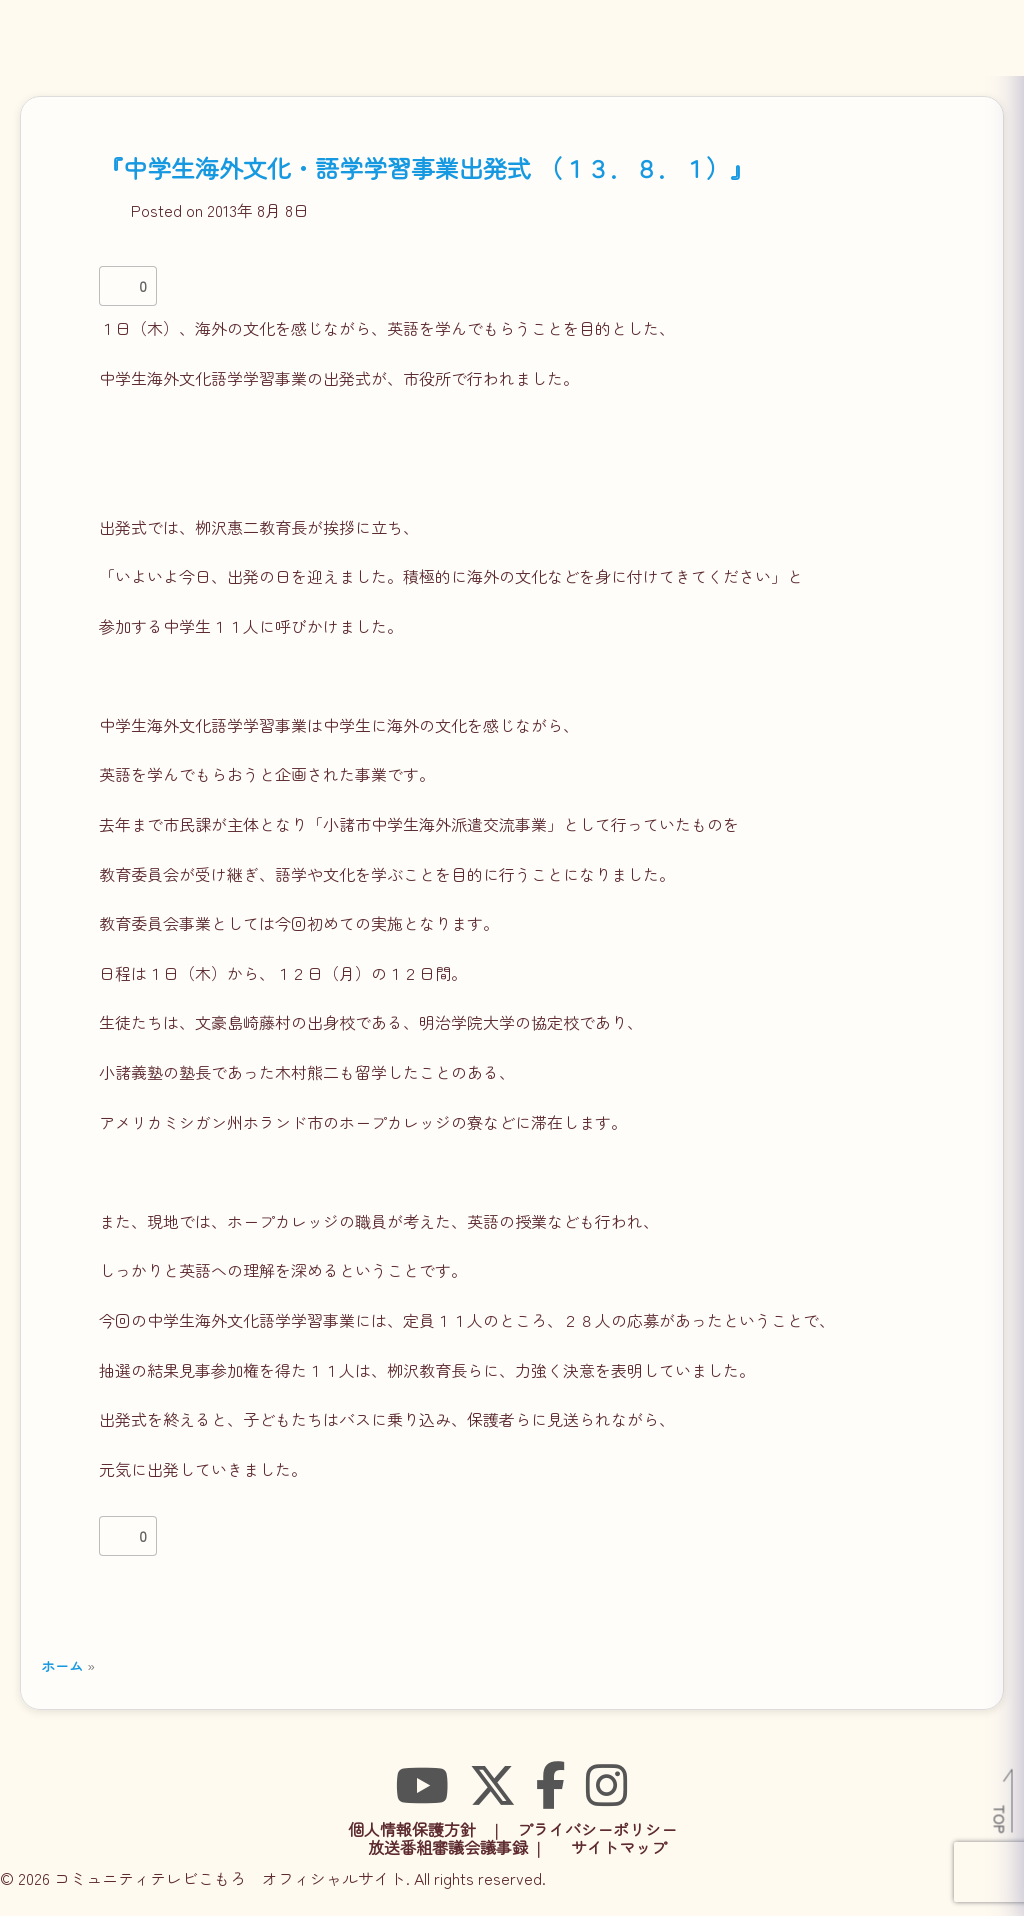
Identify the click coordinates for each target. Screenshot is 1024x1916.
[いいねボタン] (119, 286)
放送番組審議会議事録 (448, 1847)
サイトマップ (619, 1847)
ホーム (62, 1665)
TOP (1000, 1819)
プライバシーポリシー (597, 1829)
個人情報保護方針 (412, 1829)
